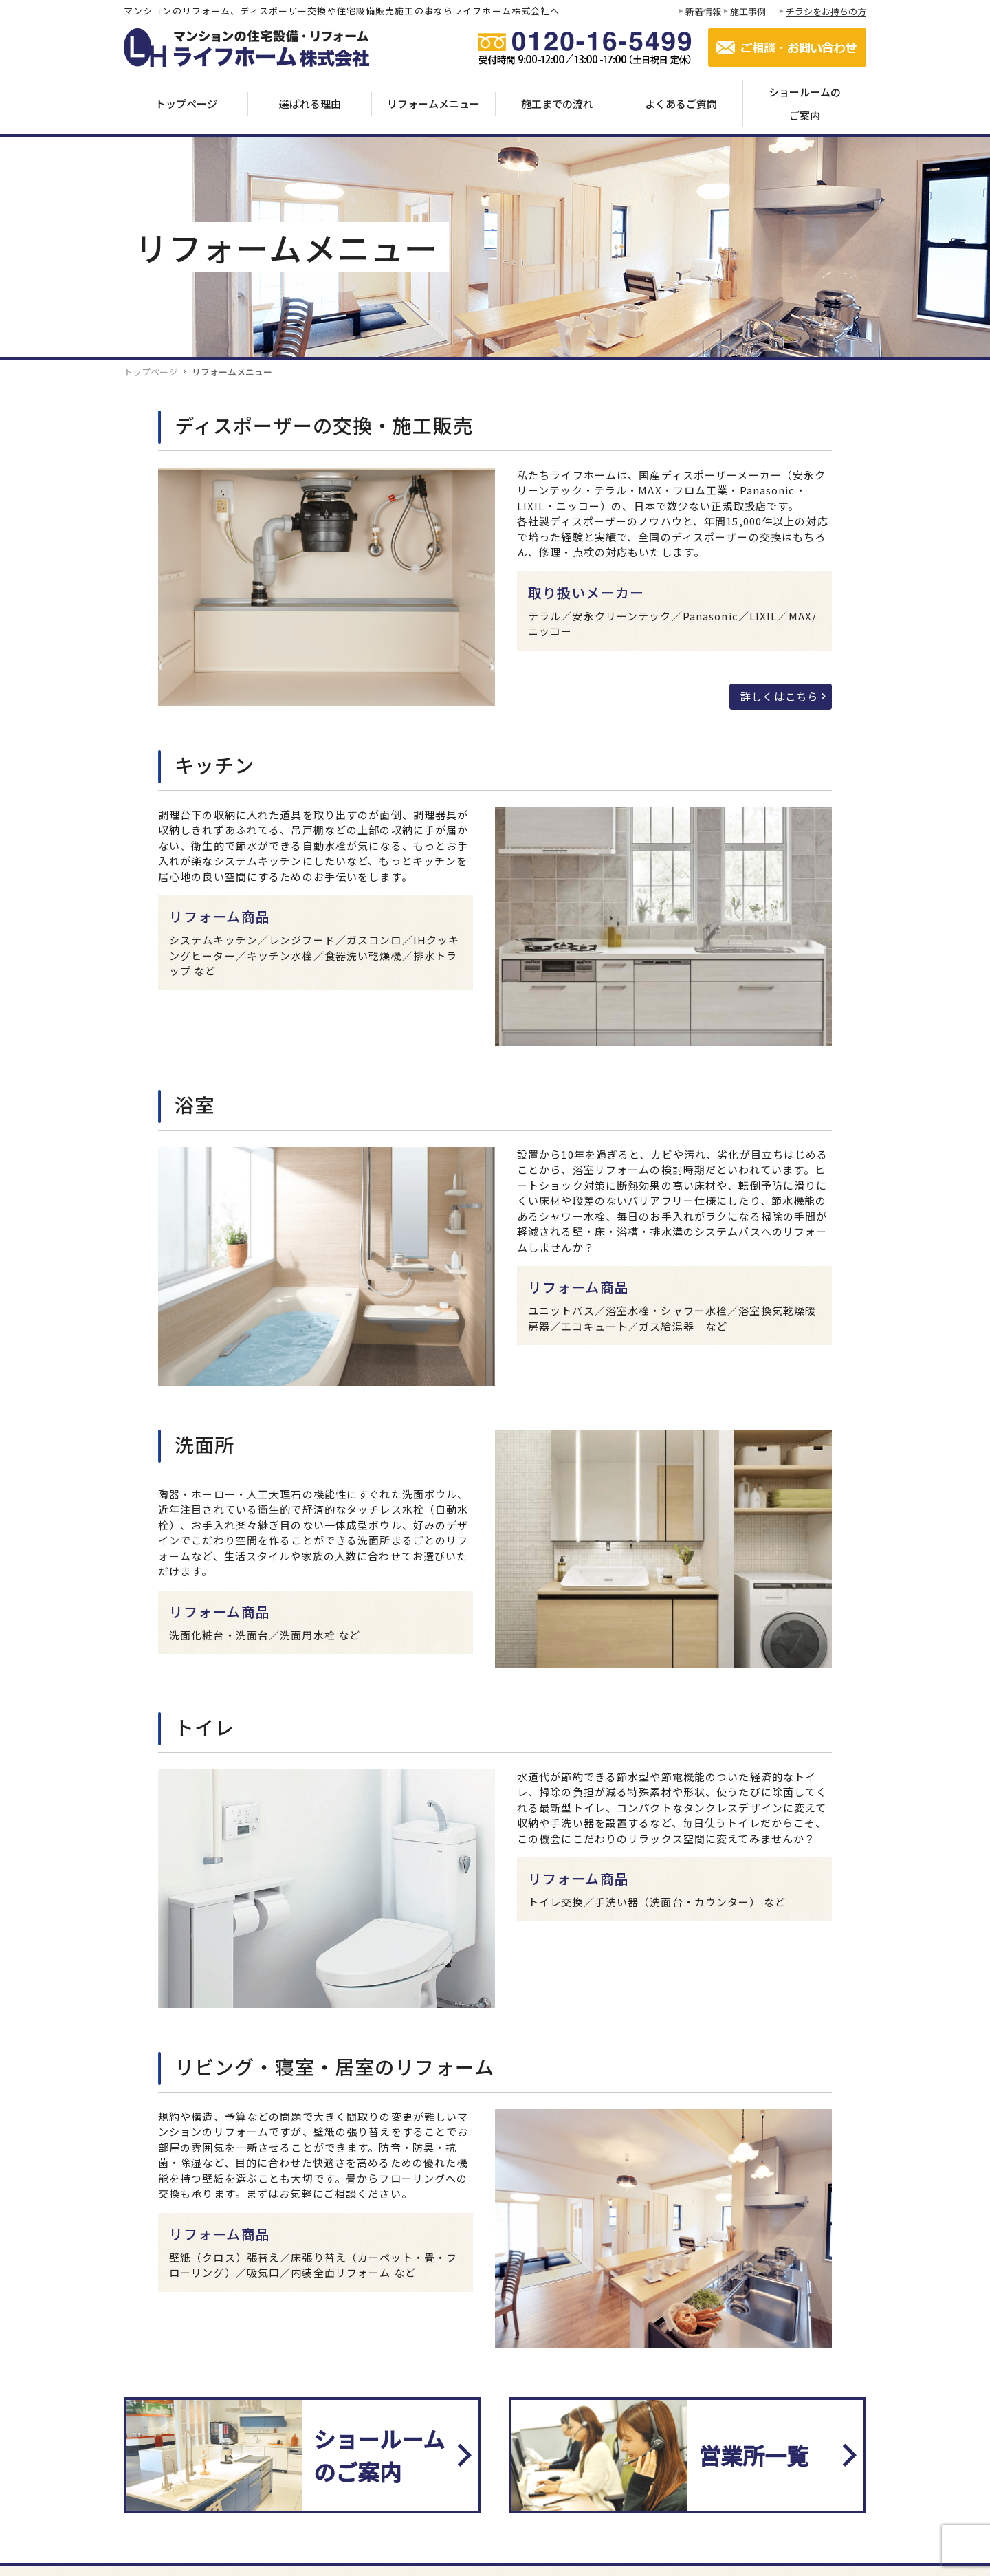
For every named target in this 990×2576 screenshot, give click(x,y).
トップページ (186, 103)
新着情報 (703, 11)
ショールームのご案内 (805, 103)
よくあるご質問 (681, 103)
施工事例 (748, 11)
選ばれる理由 (310, 103)
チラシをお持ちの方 (826, 11)
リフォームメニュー (433, 103)
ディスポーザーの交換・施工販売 (324, 425)
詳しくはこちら (779, 696)
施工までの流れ (557, 103)
